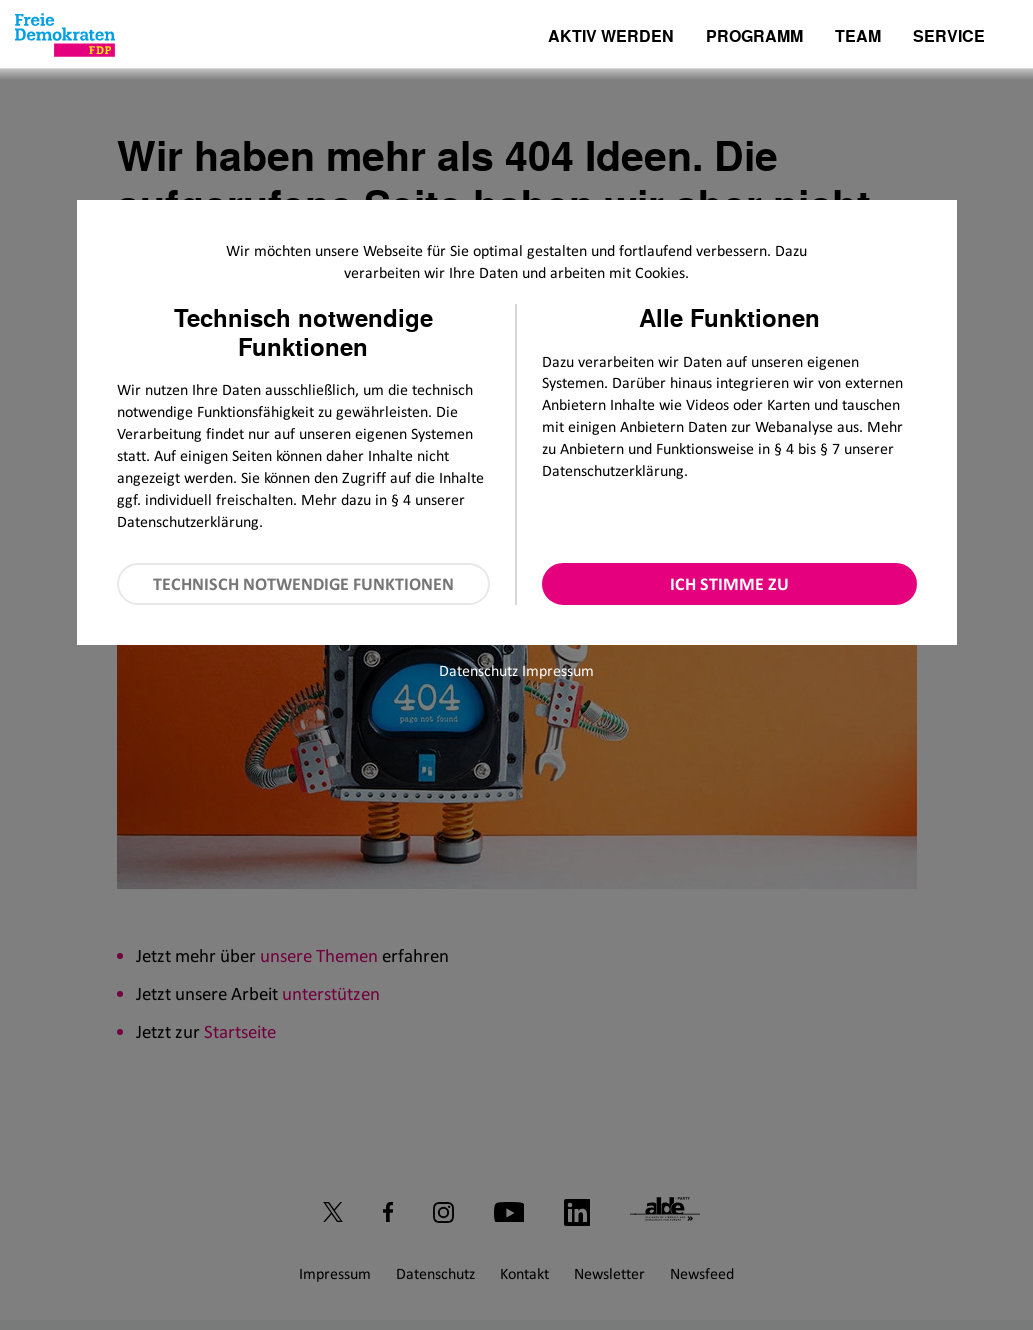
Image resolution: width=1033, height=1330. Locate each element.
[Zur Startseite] (65, 35)
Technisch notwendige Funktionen (303, 584)
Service (949, 37)
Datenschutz (478, 670)
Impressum (558, 670)
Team (858, 37)
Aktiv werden (611, 37)
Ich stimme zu (729, 584)
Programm (754, 37)
